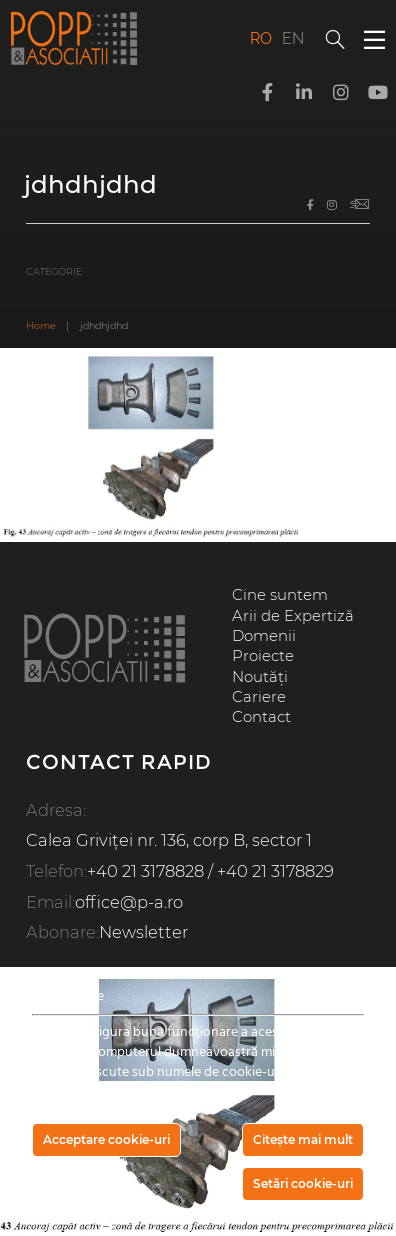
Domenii (264, 636)
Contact (261, 717)
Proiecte (263, 656)
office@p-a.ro (129, 902)
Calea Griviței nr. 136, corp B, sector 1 (169, 840)
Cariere (259, 697)
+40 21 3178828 (145, 871)
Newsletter (143, 932)
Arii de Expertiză (293, 616)
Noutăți (260, 677)
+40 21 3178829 (275, 871)
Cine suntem (280, 595)
